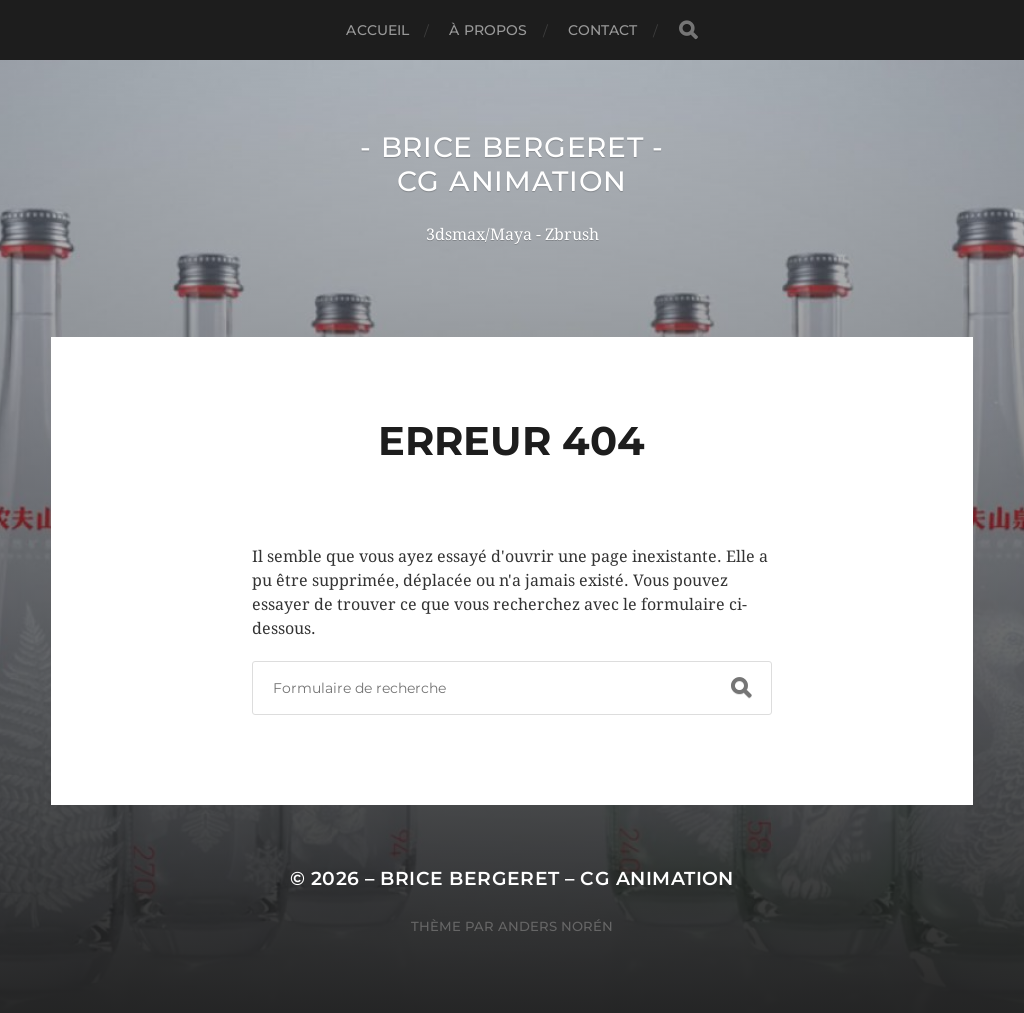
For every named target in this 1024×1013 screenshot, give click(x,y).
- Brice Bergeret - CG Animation (512, 164)
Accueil (377, 30)
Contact (603, 30)
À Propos (488, 30)
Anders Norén (555, 926)
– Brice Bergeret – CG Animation (549, 878)
